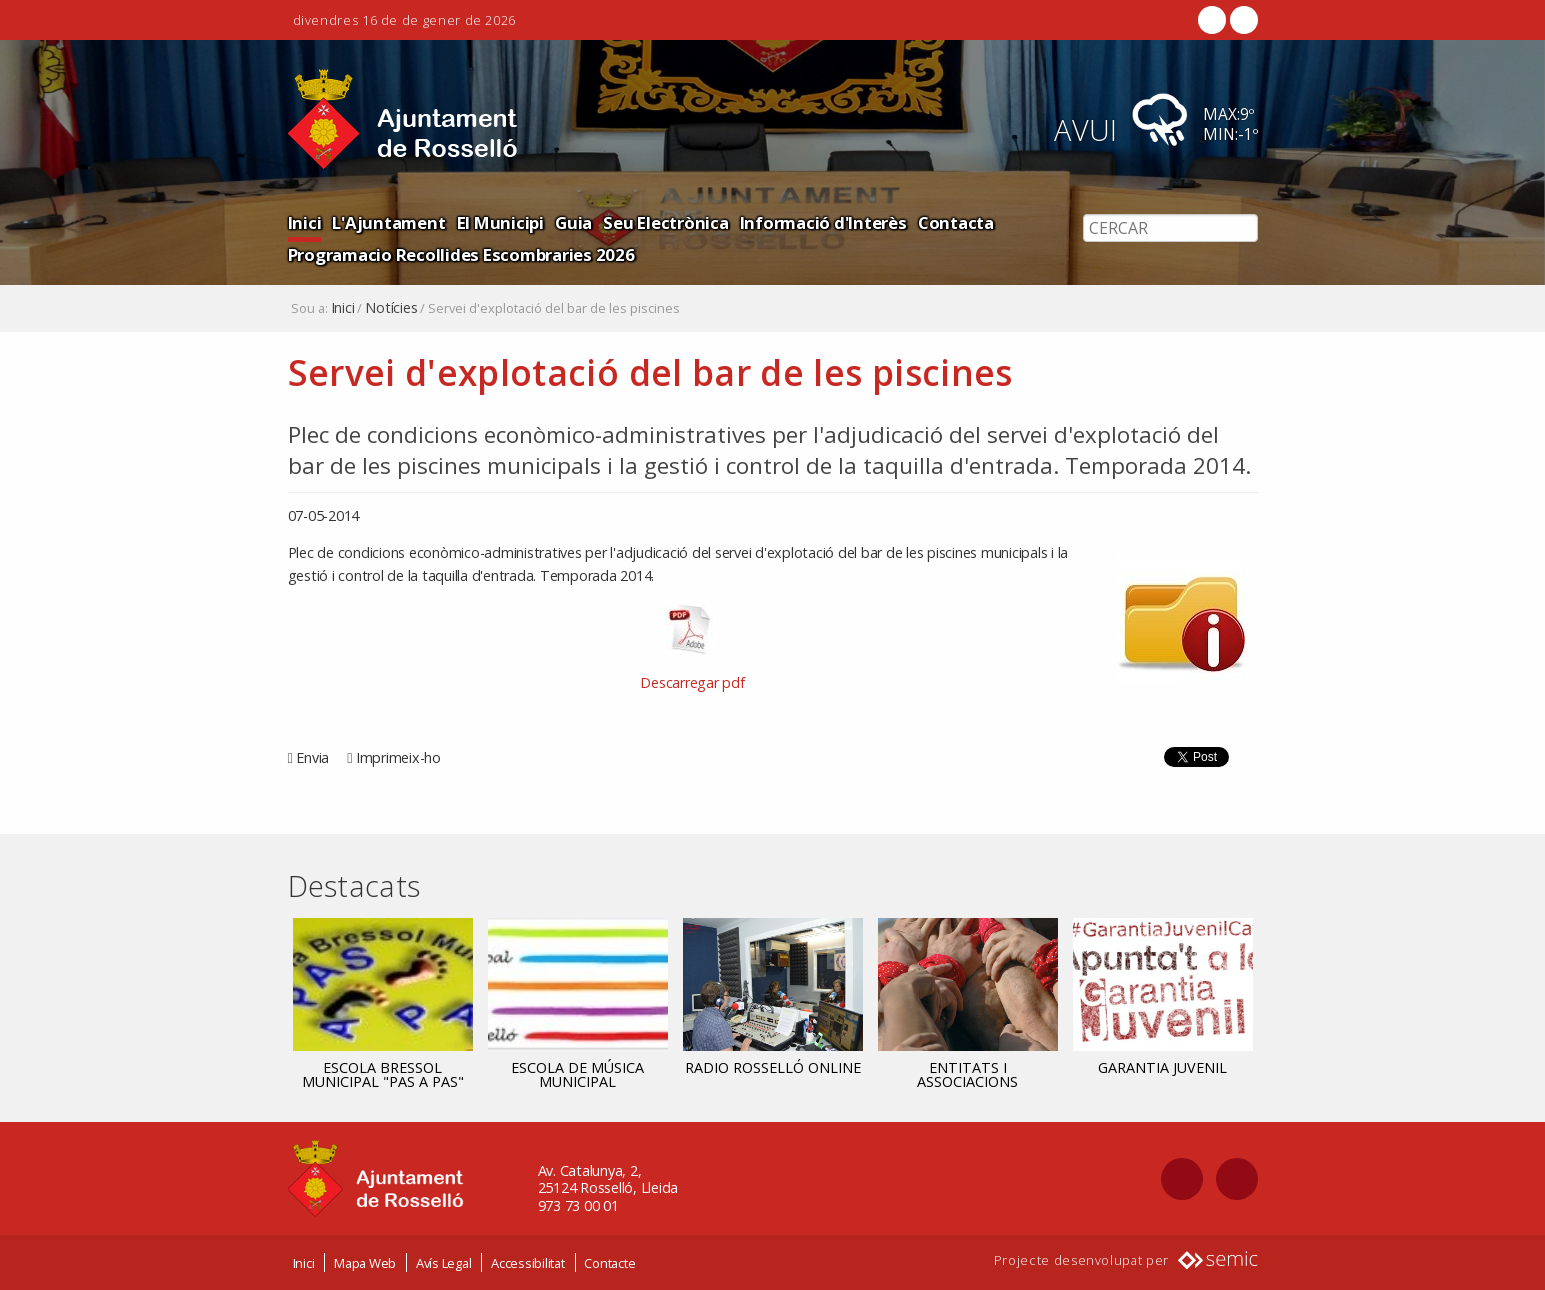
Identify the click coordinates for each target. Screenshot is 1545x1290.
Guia (573, 222)
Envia (312, 757)
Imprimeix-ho (398, 757)
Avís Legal (444, 1263)
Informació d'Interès (823, 222)
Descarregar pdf (692, 682)
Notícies (391, 308)
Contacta (956, 222)
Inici (305, 222)
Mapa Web (365, 1263)
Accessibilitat (528, 1263)
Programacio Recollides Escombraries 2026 (461, 254)
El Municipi (500, 222)
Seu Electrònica (665, 222)
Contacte (609, 1263)
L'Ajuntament (388, 222)
